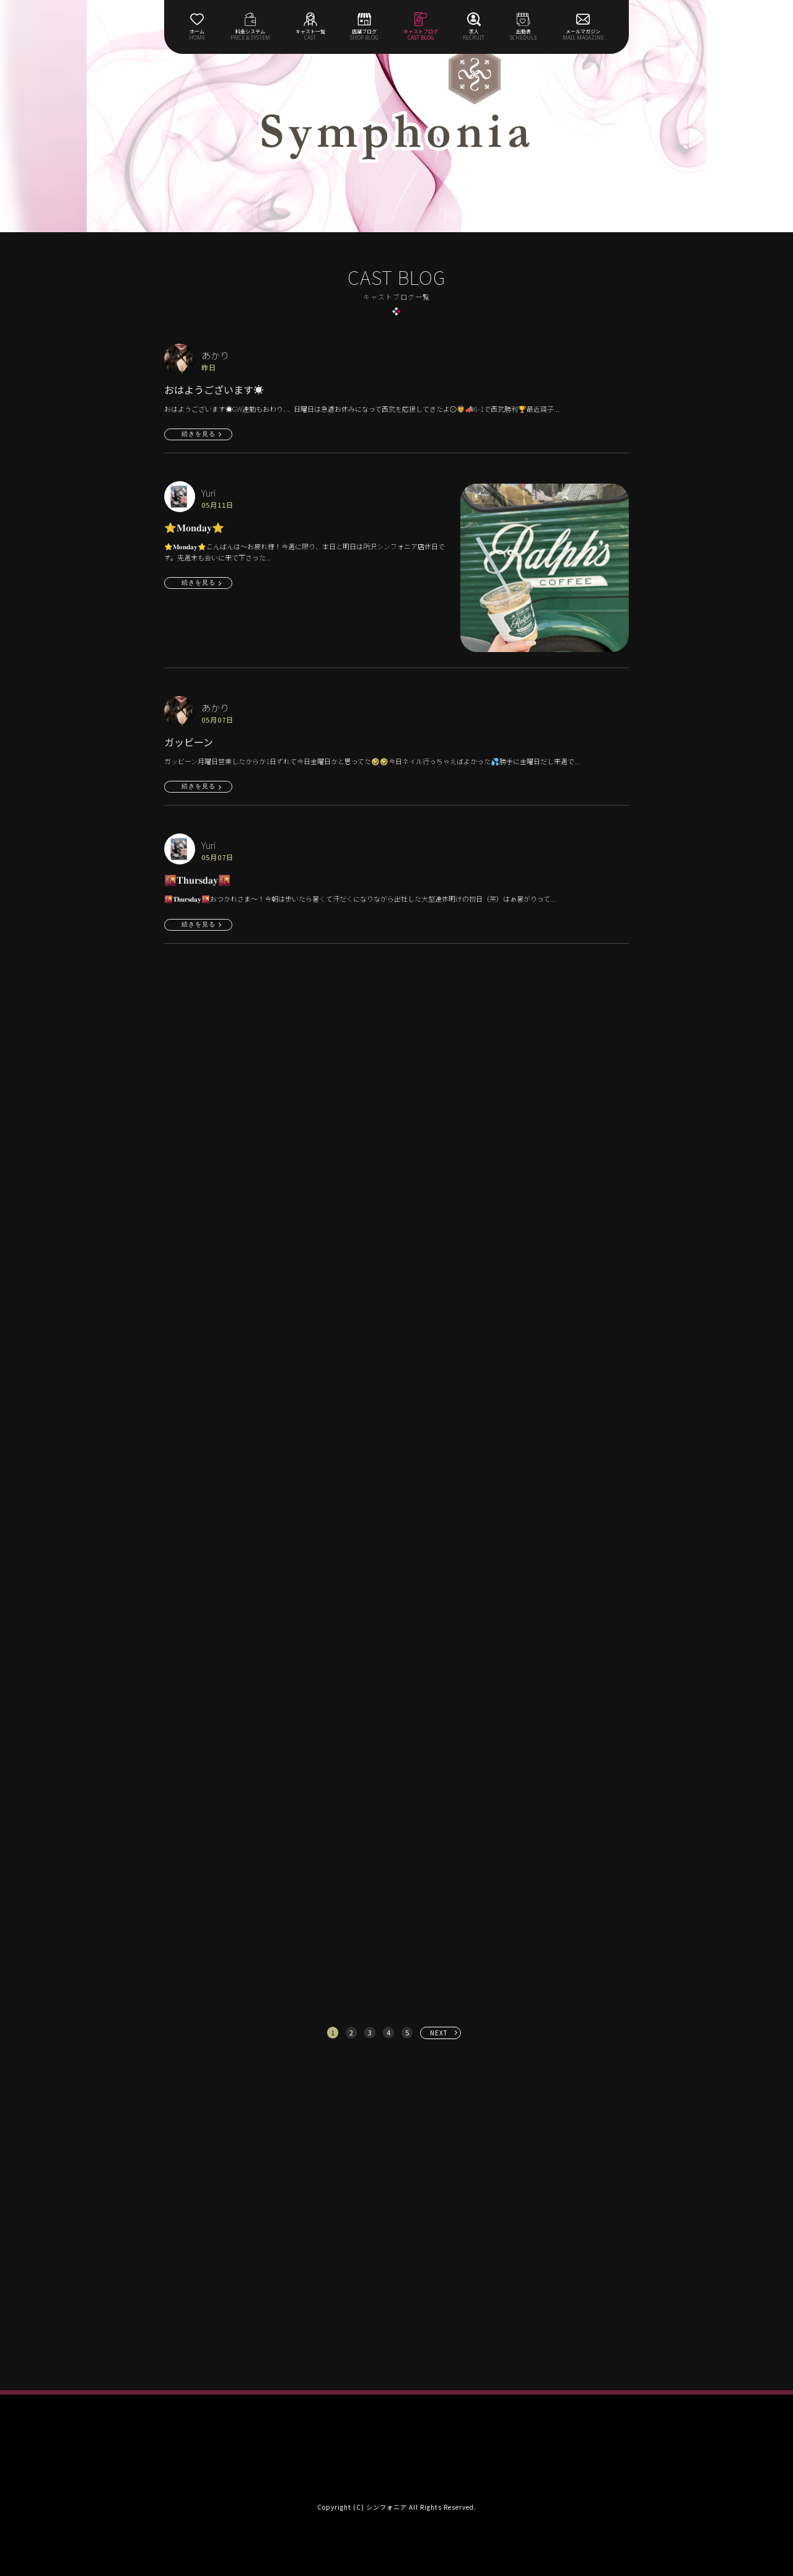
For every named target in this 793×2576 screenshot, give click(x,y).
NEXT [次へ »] (439, 2032)
